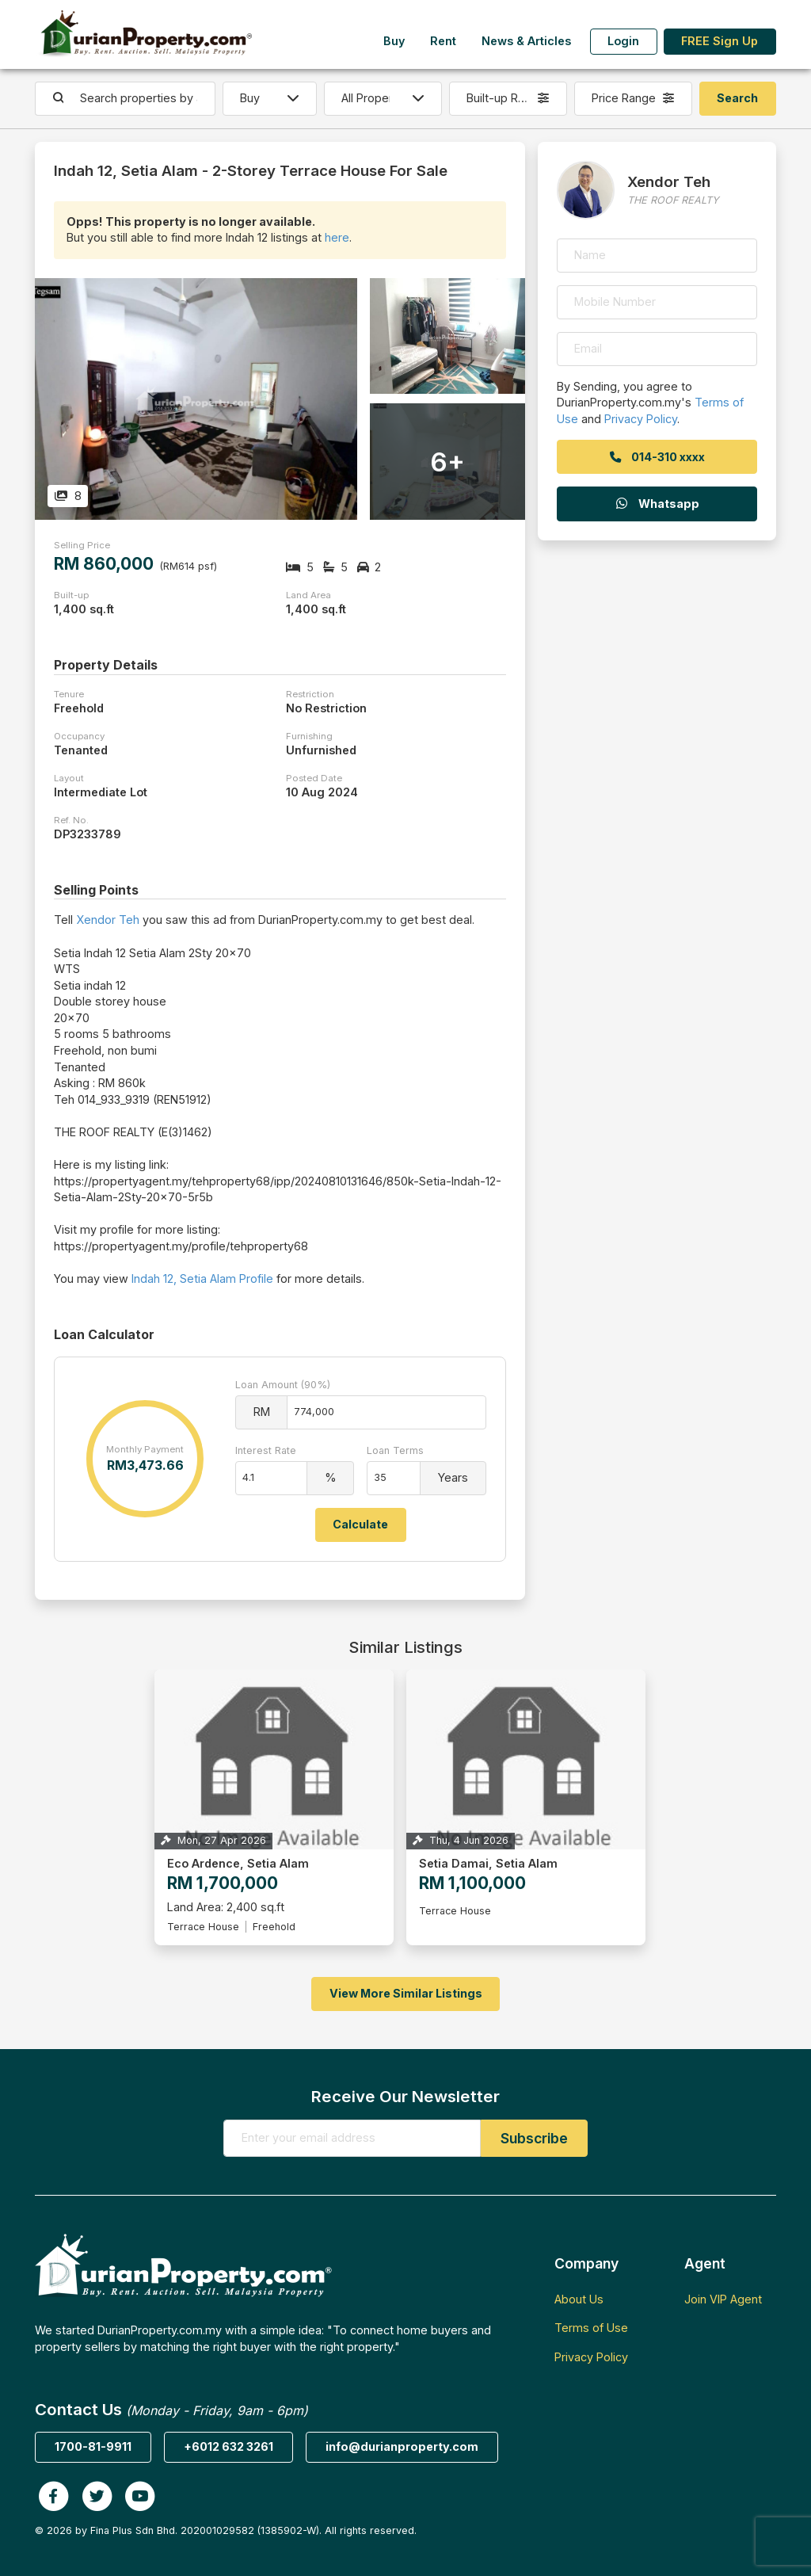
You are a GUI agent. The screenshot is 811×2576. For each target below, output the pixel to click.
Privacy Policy (640, 419)
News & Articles (526, 41)
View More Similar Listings (405, 1993)
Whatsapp (656, 503)
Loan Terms (395, 1450)
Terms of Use (591, 2327)
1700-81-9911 (93, 2446)
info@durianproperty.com (402, 2446)
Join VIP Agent (723, 2299)
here (337, 237)
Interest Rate (265, 1450)
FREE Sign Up (719, 41)
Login (623, 41)
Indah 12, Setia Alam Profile (202, 1278)
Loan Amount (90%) (282, 1385)
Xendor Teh (107, 919)
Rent (443, 41)
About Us (578, 2299)
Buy (394, 41)
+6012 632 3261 (228, 2446)
